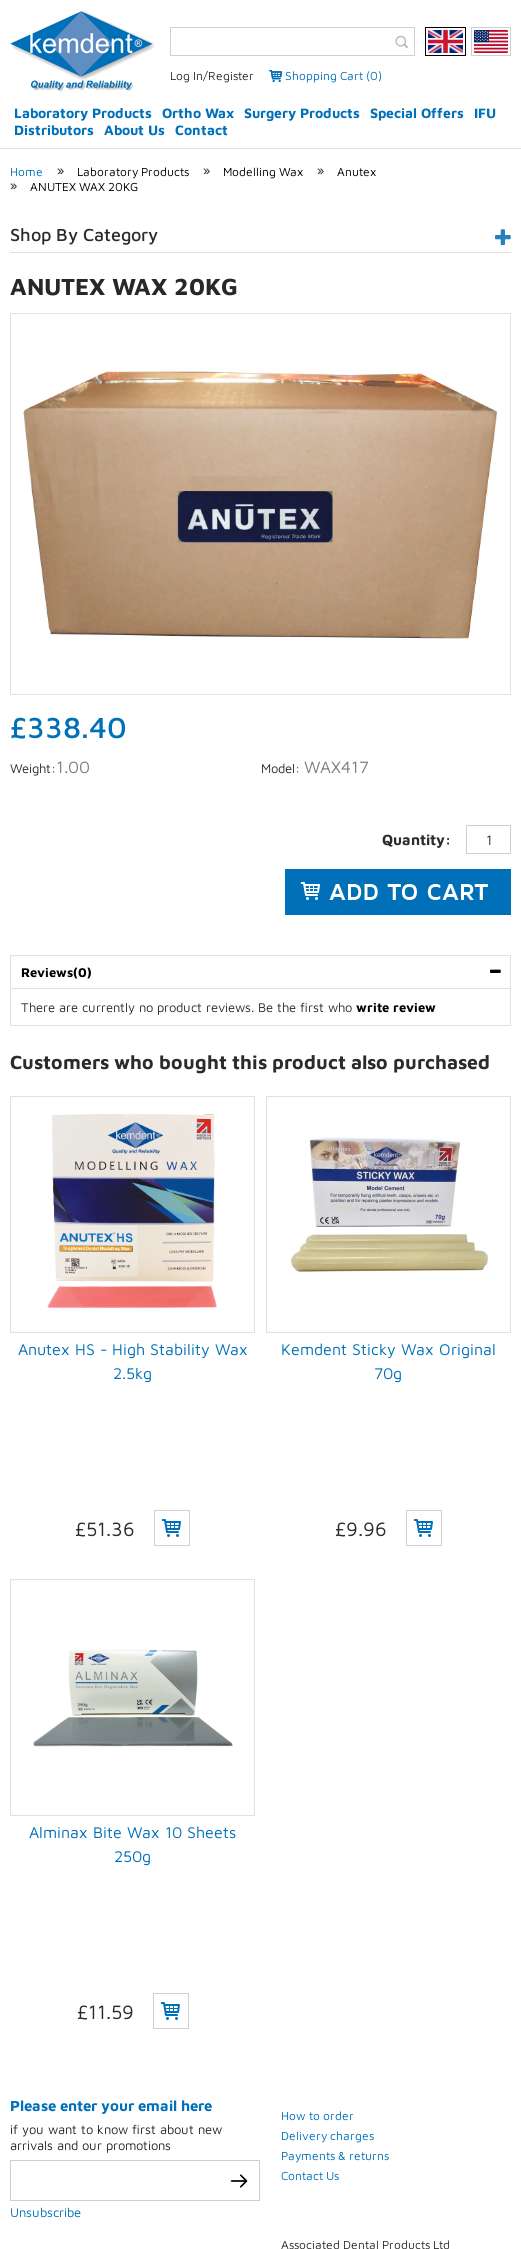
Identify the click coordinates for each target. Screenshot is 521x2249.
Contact (201, 129)
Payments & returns (335, 1869)
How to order (317, 1829)
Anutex (356, 171)
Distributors (54, 129)
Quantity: (416, 839)
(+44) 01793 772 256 (400, 2059)
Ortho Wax (198, 112)
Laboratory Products (83, 112)
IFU (485, 112)
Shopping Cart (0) (333, 75)
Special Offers (417, 112)
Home (26, 171)
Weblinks (260, 2201)
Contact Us (310, 1889)
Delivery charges (327, 1849)
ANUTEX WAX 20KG (84, 186)
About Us (134, 129)
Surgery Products (302, 112)
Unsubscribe (45, 1926)
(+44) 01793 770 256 (398, 2038)
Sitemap (438, 2176)
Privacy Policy (104, 2176)
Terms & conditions (239, 2176)
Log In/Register (212, 75)
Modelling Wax (263, 171)
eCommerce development (235, 2141)
